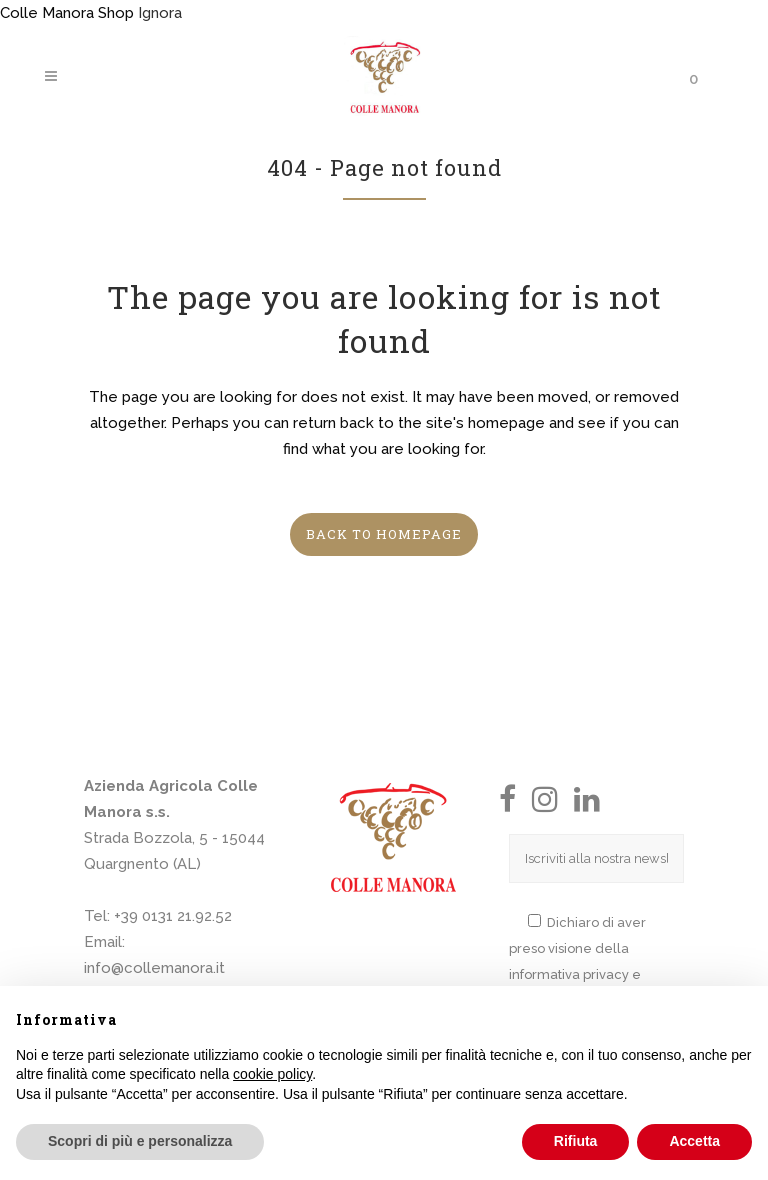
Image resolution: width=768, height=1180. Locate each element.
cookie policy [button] (272, 1074)
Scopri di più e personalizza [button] (140, 1141)
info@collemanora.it (154, 968)
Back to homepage (384, 534)
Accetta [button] (694, 1141)
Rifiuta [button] (576, 1141)
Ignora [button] (160, 13)
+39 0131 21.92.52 (173, 916)
